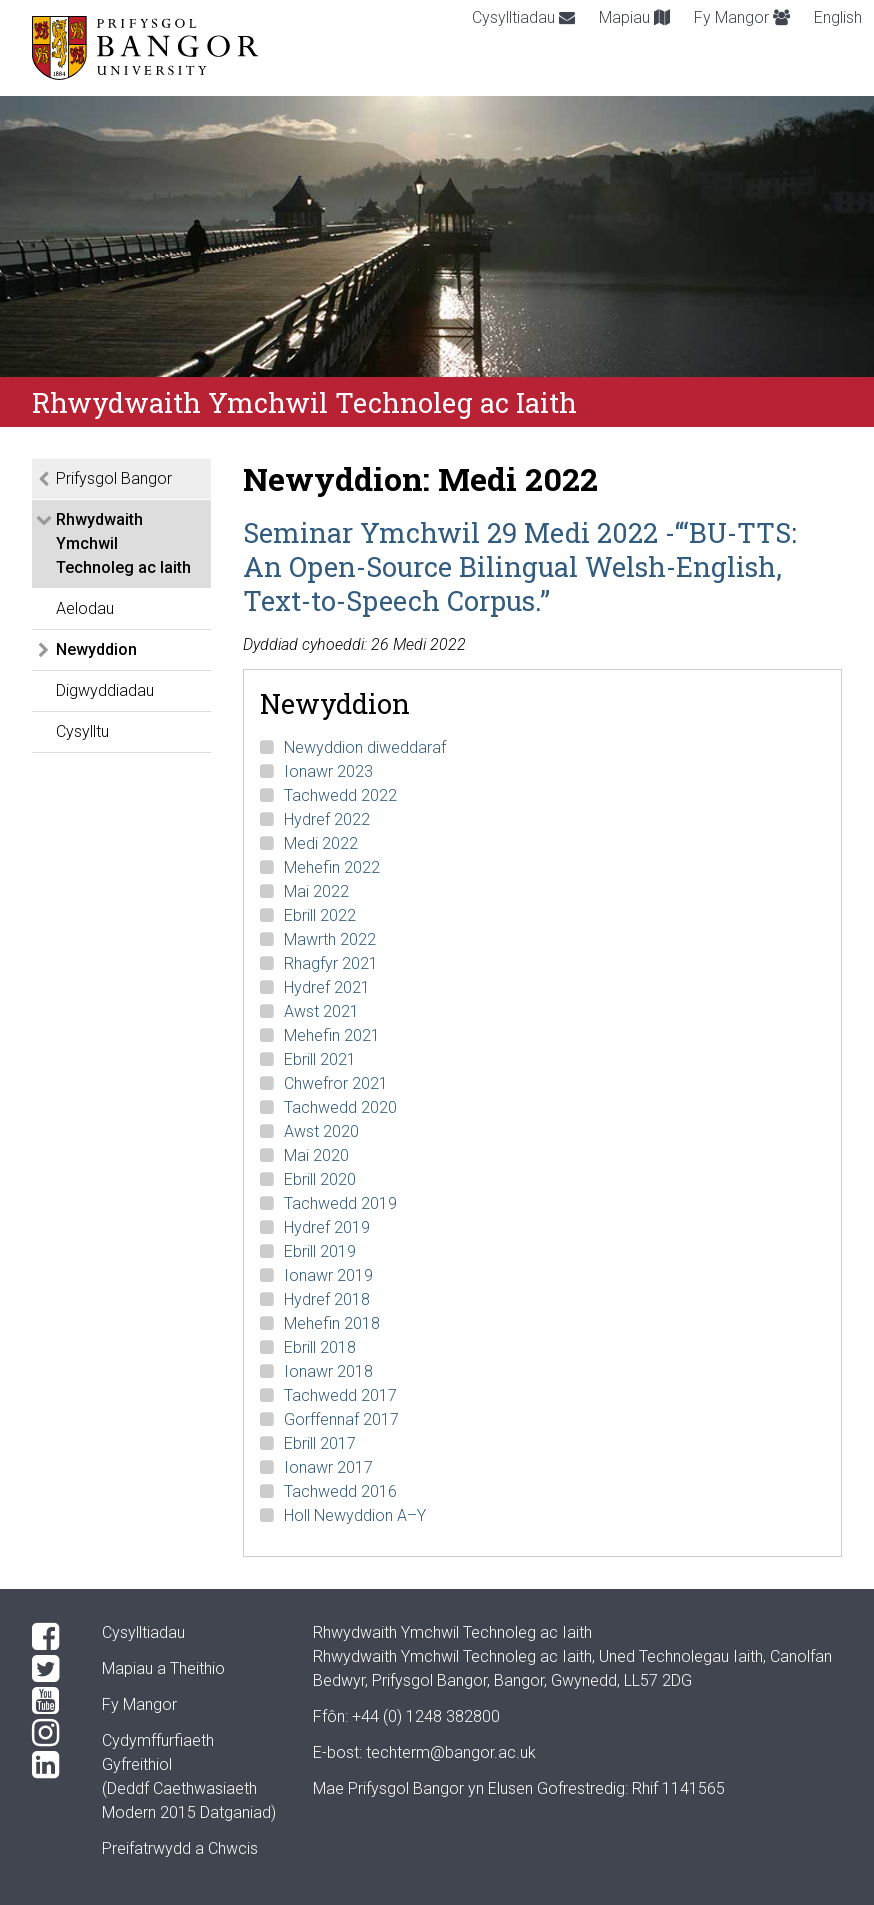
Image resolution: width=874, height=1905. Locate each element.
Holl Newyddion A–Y (355, 1515)
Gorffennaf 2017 (341, 1419)
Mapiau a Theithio (163, 1668)
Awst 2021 (321, 1011)
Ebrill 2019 (320, 1251)
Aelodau (85, 608)
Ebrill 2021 (320, 1059)
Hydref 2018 (327, 1299)
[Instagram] (51, 1733)
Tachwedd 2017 (340, 1395)
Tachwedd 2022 (340, 795)
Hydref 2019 (327, 1227)
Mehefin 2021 (332, 1035)
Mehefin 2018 (332, 1323)
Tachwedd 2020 (340, 1107)
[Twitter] (51, 1669)
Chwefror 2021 (336, 1083)
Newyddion (96, 649)
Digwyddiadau (105, 690)
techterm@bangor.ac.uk (451, 1752)
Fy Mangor (742, 17)
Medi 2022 (321, 843)
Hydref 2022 (327, 819)
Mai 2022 (316, 891)
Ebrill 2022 (320, 915)
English (838, 17)
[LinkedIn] (51, 1765)
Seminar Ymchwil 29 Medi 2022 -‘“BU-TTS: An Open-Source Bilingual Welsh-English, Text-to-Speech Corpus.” (520, 566)
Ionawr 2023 (328, 771)
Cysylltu (82, 731)
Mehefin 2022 (332, 867)
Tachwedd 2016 (340, 1491)
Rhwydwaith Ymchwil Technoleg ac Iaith (123, 543)
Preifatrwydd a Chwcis (180, 1848)
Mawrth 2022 (330, 939)
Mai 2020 (316, 1155)
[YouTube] (51, 1701)
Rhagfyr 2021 (331, 963)
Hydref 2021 (327, 987)
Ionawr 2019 (328, 1275)
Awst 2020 (321, 1131)
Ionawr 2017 (328, 1467)
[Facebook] (51, 1637)
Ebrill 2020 (320, 1179)
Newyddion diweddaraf (365, 747)
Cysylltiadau (523, 17)
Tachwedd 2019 (340, 1203)
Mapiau (634, 17)
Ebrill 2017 (320, 1443)
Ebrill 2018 (320, 1347)
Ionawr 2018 (328, 1371)
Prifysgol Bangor (114, 478)
